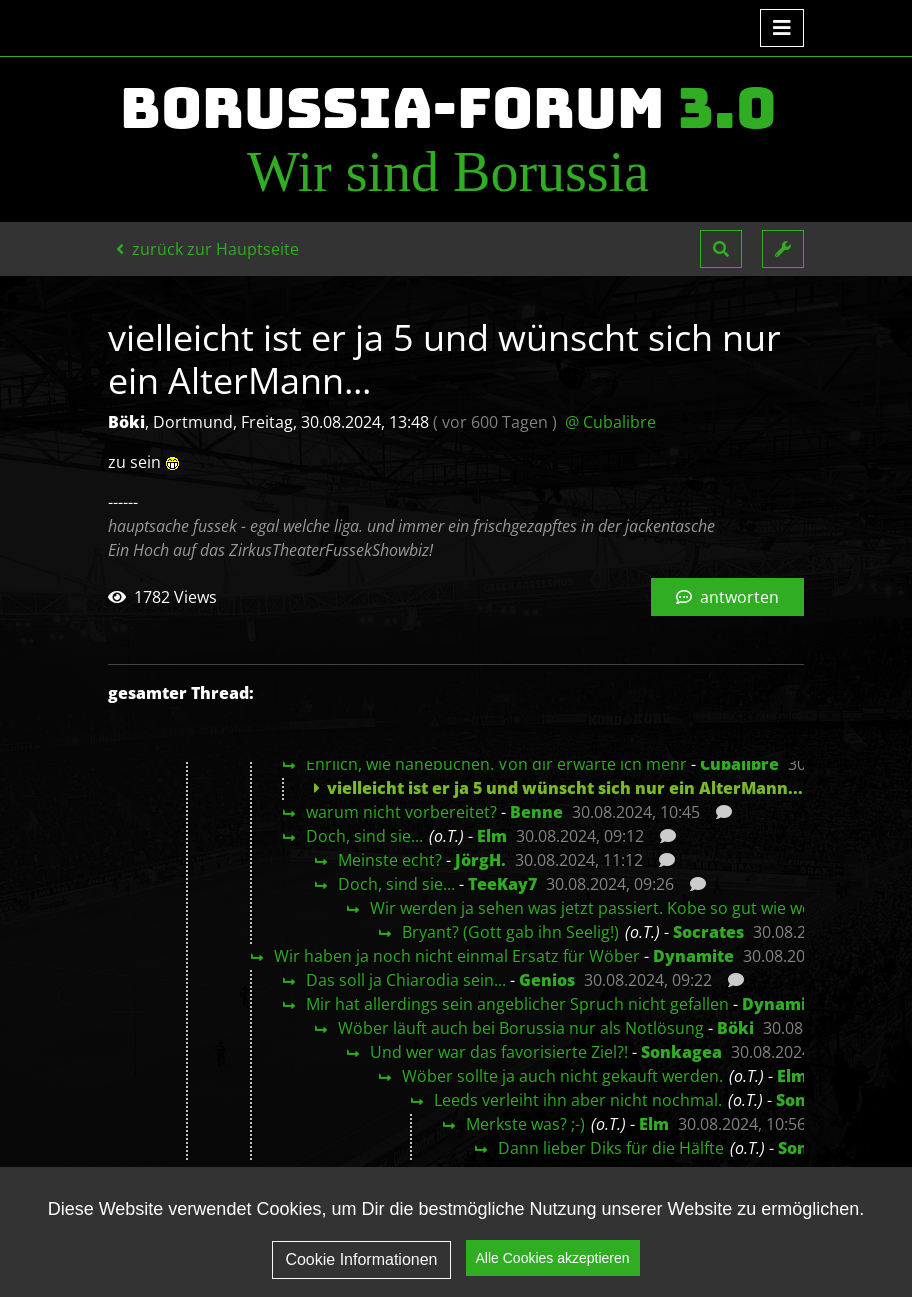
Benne (536, 812)
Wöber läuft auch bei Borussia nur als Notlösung (521, 1028)
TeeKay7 (502, 884)
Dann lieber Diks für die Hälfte (611, 1148)
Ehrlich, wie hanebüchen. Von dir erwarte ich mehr (496, 764)
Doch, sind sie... (364, 836)
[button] (721, 249)
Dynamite (693, 956)
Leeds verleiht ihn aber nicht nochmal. (578, 1100)
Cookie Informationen (361, 1259)
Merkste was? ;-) (525, 1124)
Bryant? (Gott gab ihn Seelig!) (510, 932)
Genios (547, 980)
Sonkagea (681, 1052)
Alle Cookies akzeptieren (553, 1258)
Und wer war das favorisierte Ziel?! (499, 1052)
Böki (735, 1028)
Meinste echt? (390, 860)
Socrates (708, 932)
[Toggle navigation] (782, 28)
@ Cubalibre (610, 422)
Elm (492, 836)
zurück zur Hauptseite (207, 249)
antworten (727, 597)
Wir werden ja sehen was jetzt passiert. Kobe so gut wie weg (595, 908)
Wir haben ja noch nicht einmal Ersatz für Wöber (457, 956)
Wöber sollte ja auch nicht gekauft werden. (562, 1076)
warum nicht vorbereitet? (401, 812)
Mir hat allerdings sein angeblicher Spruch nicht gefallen (517, 1004)
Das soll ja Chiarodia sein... (406, 980)
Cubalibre (739, 764)
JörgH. (480, 860)
